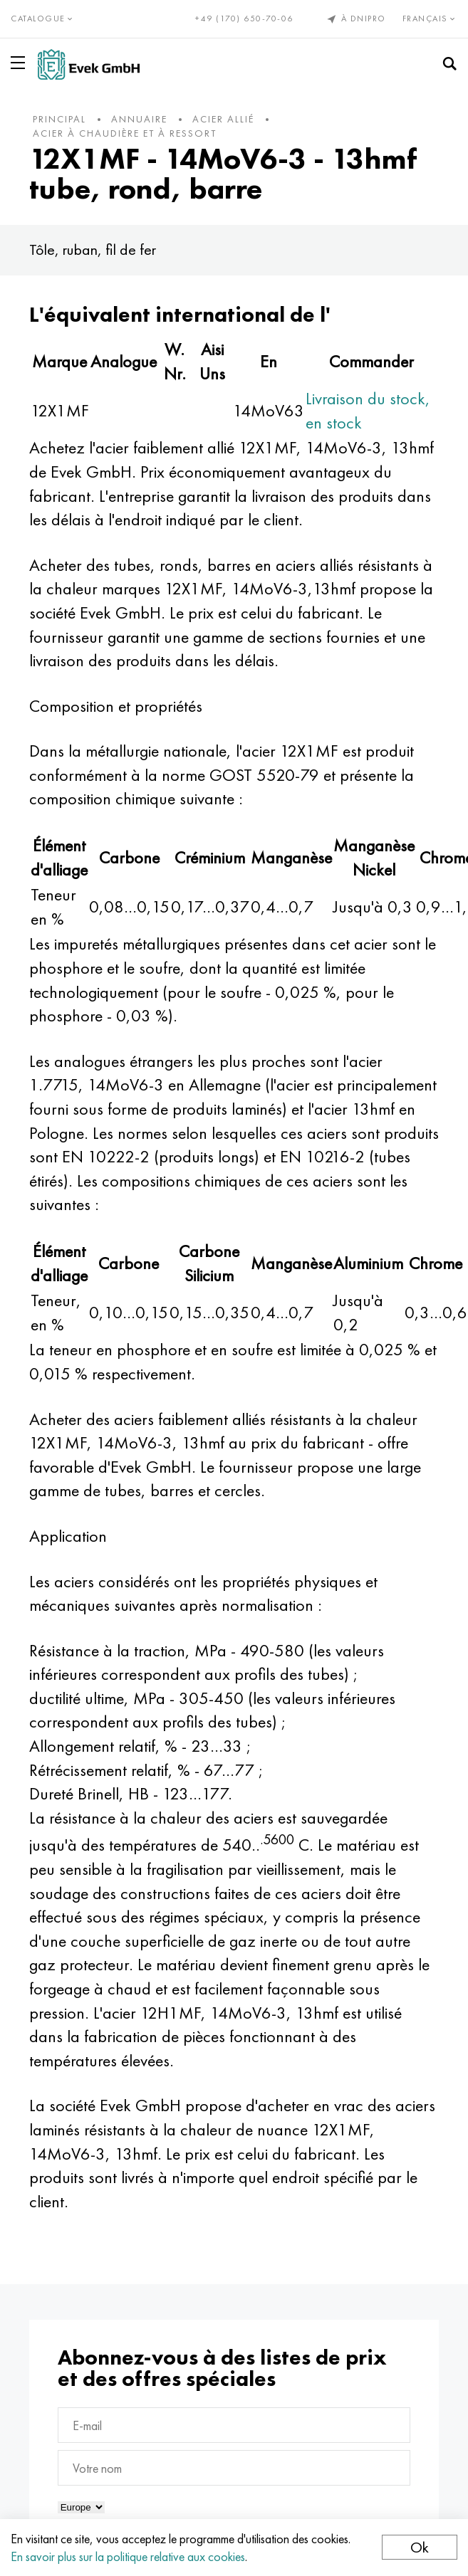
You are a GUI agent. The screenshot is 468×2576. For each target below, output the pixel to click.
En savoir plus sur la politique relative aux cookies (128, 2556)
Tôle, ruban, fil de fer (92, 249)
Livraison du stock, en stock (368, 410)
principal (59, 118)
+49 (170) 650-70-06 (244, 18)
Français (430, 18)
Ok (419, 2547)
